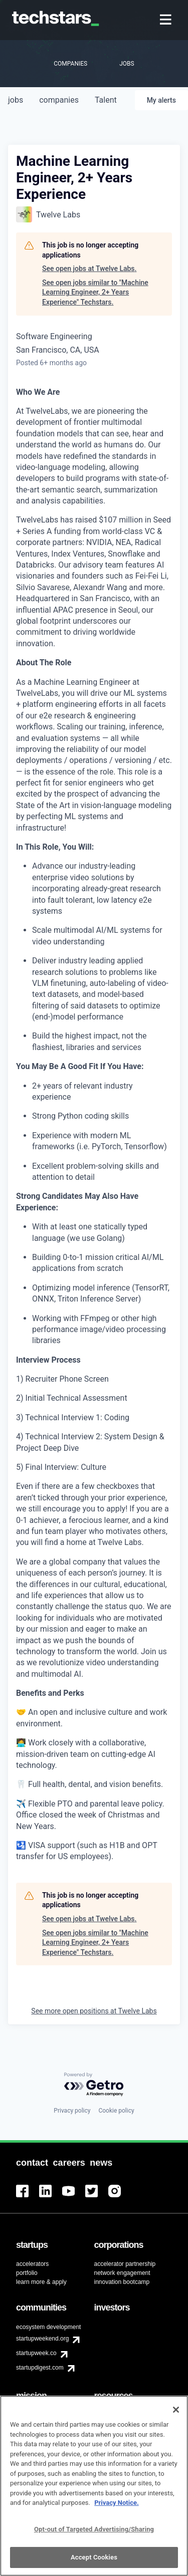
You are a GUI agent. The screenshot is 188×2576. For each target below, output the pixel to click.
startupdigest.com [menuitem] (40, 2367)
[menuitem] (166, 20)
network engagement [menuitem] (122, 2272)
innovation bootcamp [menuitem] (122, 2281)
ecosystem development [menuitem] (48, 2327)
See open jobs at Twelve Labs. (89, 269)
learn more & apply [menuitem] (41, 2281)
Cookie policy (116, 2110)
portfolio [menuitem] (27, 2272)
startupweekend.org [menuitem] (42, 2338)
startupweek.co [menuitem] (36, 2353)
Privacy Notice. (116, 2508)
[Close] (176, 2416)
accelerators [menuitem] (32, 2263)
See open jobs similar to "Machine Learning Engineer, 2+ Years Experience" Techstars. (95, 292)
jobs (15, 100)
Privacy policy (72, 2110)
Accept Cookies (94, 2563)
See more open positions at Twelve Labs (93, 2011)
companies (59, 100)
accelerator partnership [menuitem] (125, 2263)
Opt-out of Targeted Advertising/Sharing (94, 2534)
